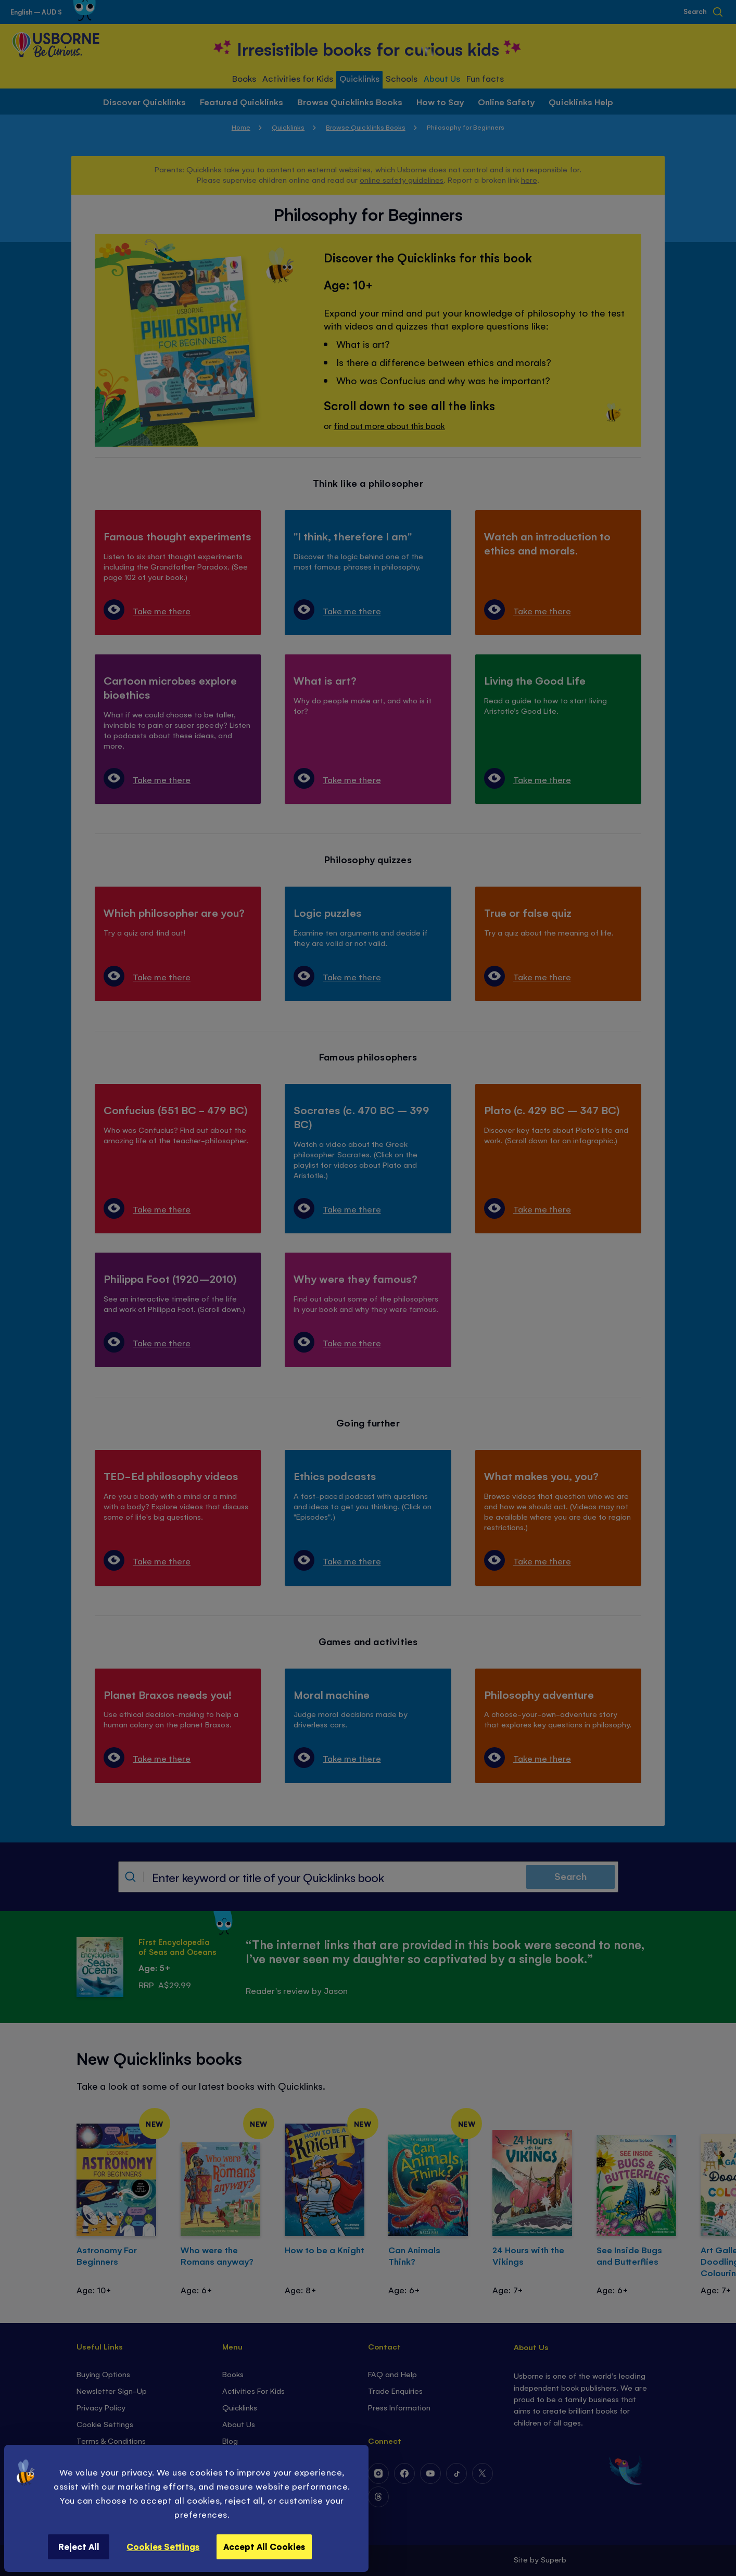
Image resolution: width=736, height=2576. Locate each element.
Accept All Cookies (264, 2546)
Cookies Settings (162, 2546)
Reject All (78, 2546)
